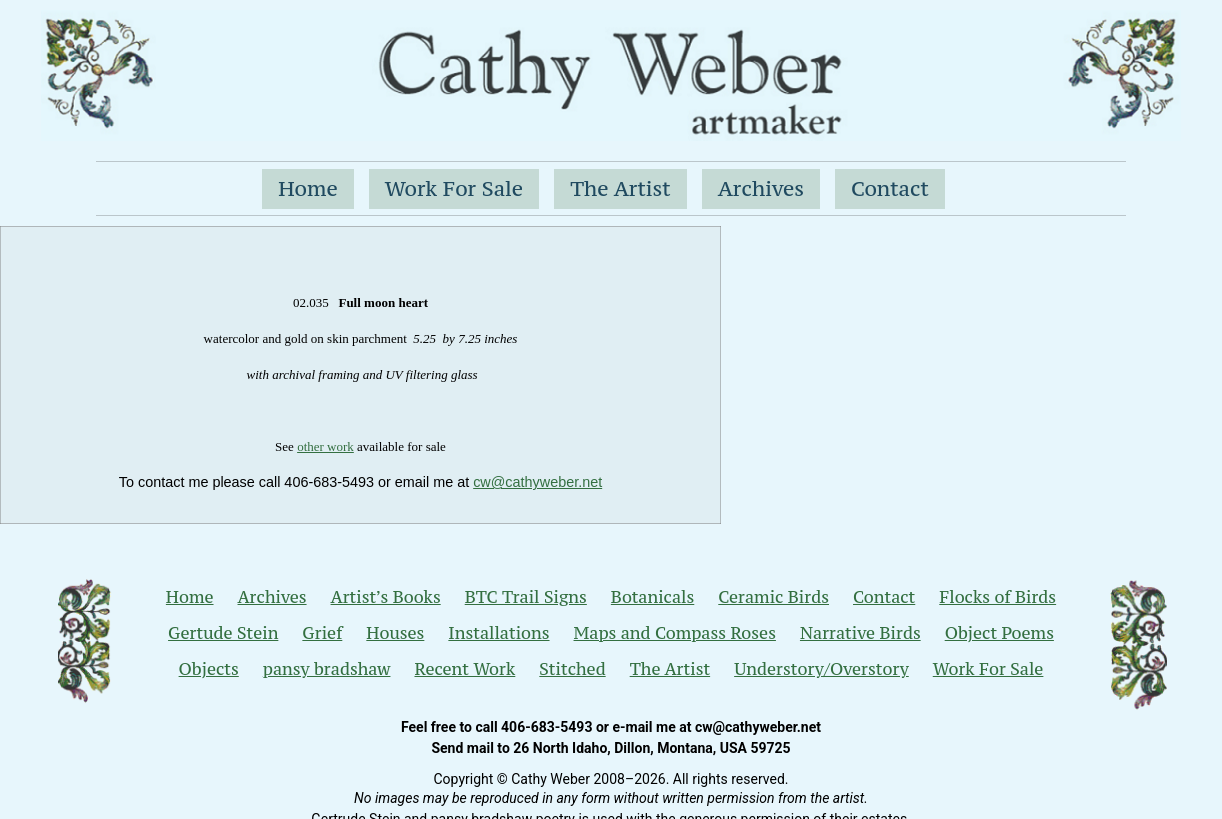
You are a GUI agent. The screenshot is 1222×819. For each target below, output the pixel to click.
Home (308, 188)
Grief (322, 633)
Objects (209, 669)
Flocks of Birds (997, 597)
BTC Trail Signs (526, 597)
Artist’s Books (386, 597)
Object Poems (999, 633)
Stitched (572, 669)
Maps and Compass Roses (675, 633)
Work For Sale (454, 188)
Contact (890, 188)
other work (325, 446)
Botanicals (652, 597)
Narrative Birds (860, 633)
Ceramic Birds (773, 597)
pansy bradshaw (327, 669)
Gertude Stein (223, 633)
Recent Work (464, 669)
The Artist (620, 188)
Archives (761, 188)
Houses (395, 633)
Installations (498, 633)
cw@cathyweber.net (537, 482)
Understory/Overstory (821, 669)
